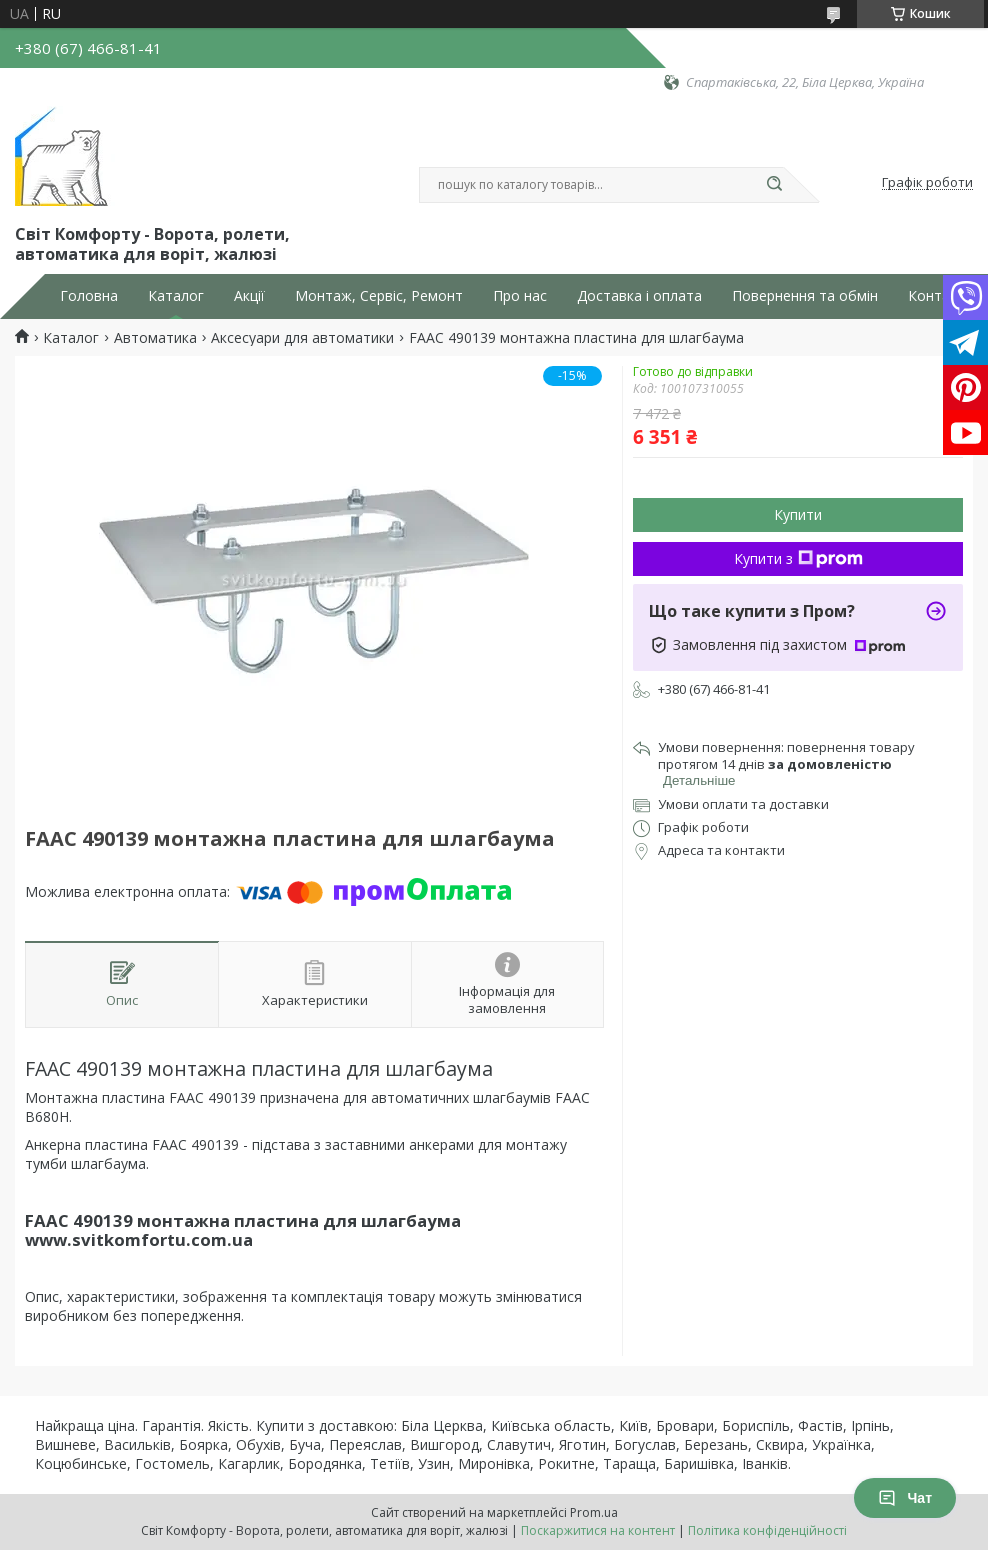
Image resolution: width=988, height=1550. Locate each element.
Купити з (798, 558)
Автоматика (155, 338)
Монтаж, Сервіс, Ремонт (379, 296)
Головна (89, 296)
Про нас (520, 296)
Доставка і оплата (639, 296)
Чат (905, 1498)
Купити (798, 514)
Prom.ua (594, 1512)
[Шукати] (774, 185)
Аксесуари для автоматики (302, 338)
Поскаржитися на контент (598, 1530)
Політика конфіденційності (767, 1530)
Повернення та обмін (805, 296)
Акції (249, 296)
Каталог (176, 296)
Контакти (940, 296)
